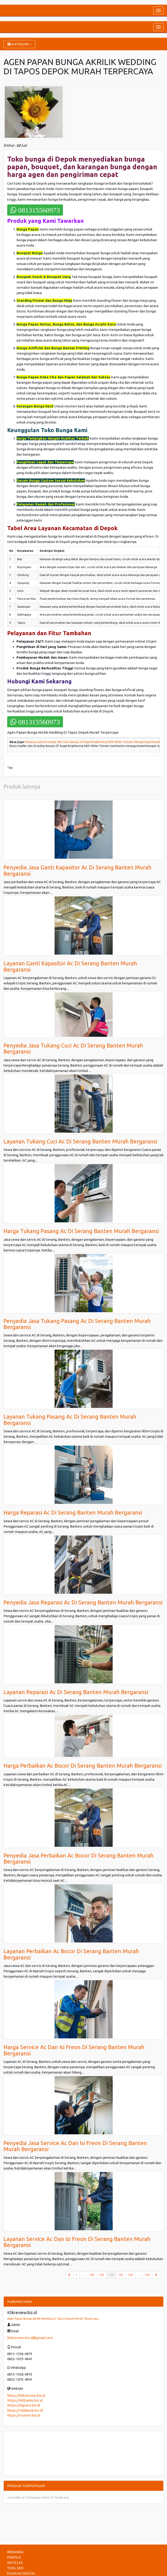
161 (120, 2274)
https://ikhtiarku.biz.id (25, 2400)
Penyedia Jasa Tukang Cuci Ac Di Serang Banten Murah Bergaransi (73, 1048)
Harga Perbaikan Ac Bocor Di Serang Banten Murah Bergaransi (82, 1766)
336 (147, 2274)
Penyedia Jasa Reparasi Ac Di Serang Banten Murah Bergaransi (83, 1602)
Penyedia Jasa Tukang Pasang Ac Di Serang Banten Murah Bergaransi (77, 1324)
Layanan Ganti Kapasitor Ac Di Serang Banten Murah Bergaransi (70, 966)
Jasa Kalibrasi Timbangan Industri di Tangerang (38, 2497)
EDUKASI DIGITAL (21, 2573)
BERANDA (15, 2552)
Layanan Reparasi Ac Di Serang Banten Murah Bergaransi (75, 1692)
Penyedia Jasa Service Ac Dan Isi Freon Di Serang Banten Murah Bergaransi (75, 2146)
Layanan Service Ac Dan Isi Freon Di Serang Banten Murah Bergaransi (77, 2242)
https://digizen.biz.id (23, 2405)
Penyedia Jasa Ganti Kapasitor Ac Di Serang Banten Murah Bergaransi (77, 870)
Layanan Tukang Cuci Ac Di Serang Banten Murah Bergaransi (80, 1141)
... (83, 2274)
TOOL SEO (15, 2568)
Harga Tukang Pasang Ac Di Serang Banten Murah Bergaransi (81, 1231)
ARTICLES (15, 2563)
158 (91, 2274)
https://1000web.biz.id (25, 2410)
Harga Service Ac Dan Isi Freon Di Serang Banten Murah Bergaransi (73, 2050)
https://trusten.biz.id (23, 2415)
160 (112, 2274)
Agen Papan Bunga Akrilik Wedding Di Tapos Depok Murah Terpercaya (53, 2318)
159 (101, 2274)
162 (130, 2274)
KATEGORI (19, 44)
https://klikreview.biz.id (26, 2395)
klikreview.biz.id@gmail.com (30, 2338)
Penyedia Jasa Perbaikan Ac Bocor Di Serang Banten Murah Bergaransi (78, 1858)
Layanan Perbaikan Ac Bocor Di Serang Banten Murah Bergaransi (71, 1954)
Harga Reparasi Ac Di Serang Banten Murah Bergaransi (72, 1512)
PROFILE (14, 2557)
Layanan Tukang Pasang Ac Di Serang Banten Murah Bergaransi (69, 1419)
